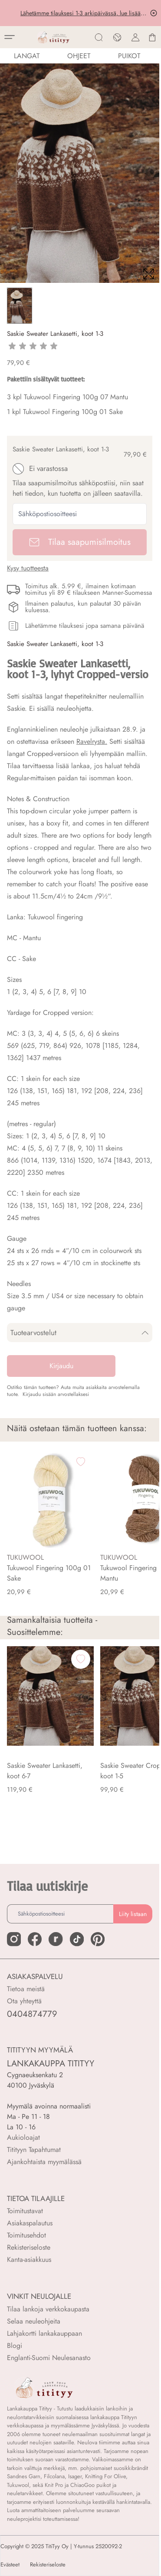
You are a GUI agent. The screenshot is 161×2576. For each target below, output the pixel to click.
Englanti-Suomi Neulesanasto (49, 2358)
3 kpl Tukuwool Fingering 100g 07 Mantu (67, 397)
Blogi (14, 2346)
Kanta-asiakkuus (29, 2259)
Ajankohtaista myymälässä (44, 2162)
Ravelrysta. (91, 741)
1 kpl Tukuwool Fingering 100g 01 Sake (65, 412)
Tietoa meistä (26, 1989)
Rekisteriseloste (28, 2247)
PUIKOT (129, 56)
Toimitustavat (25, 2211)
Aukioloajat (23, 2137)
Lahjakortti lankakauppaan (44, 2333)
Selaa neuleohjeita (33, 2321)
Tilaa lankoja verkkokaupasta (48, 2309)
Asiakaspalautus (30, 2223)
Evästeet (10, 2565)
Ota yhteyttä (24, 2001)
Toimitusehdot (26, 2235)
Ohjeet (78, 56)
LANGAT (26, 56)
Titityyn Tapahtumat (34, 2150)
